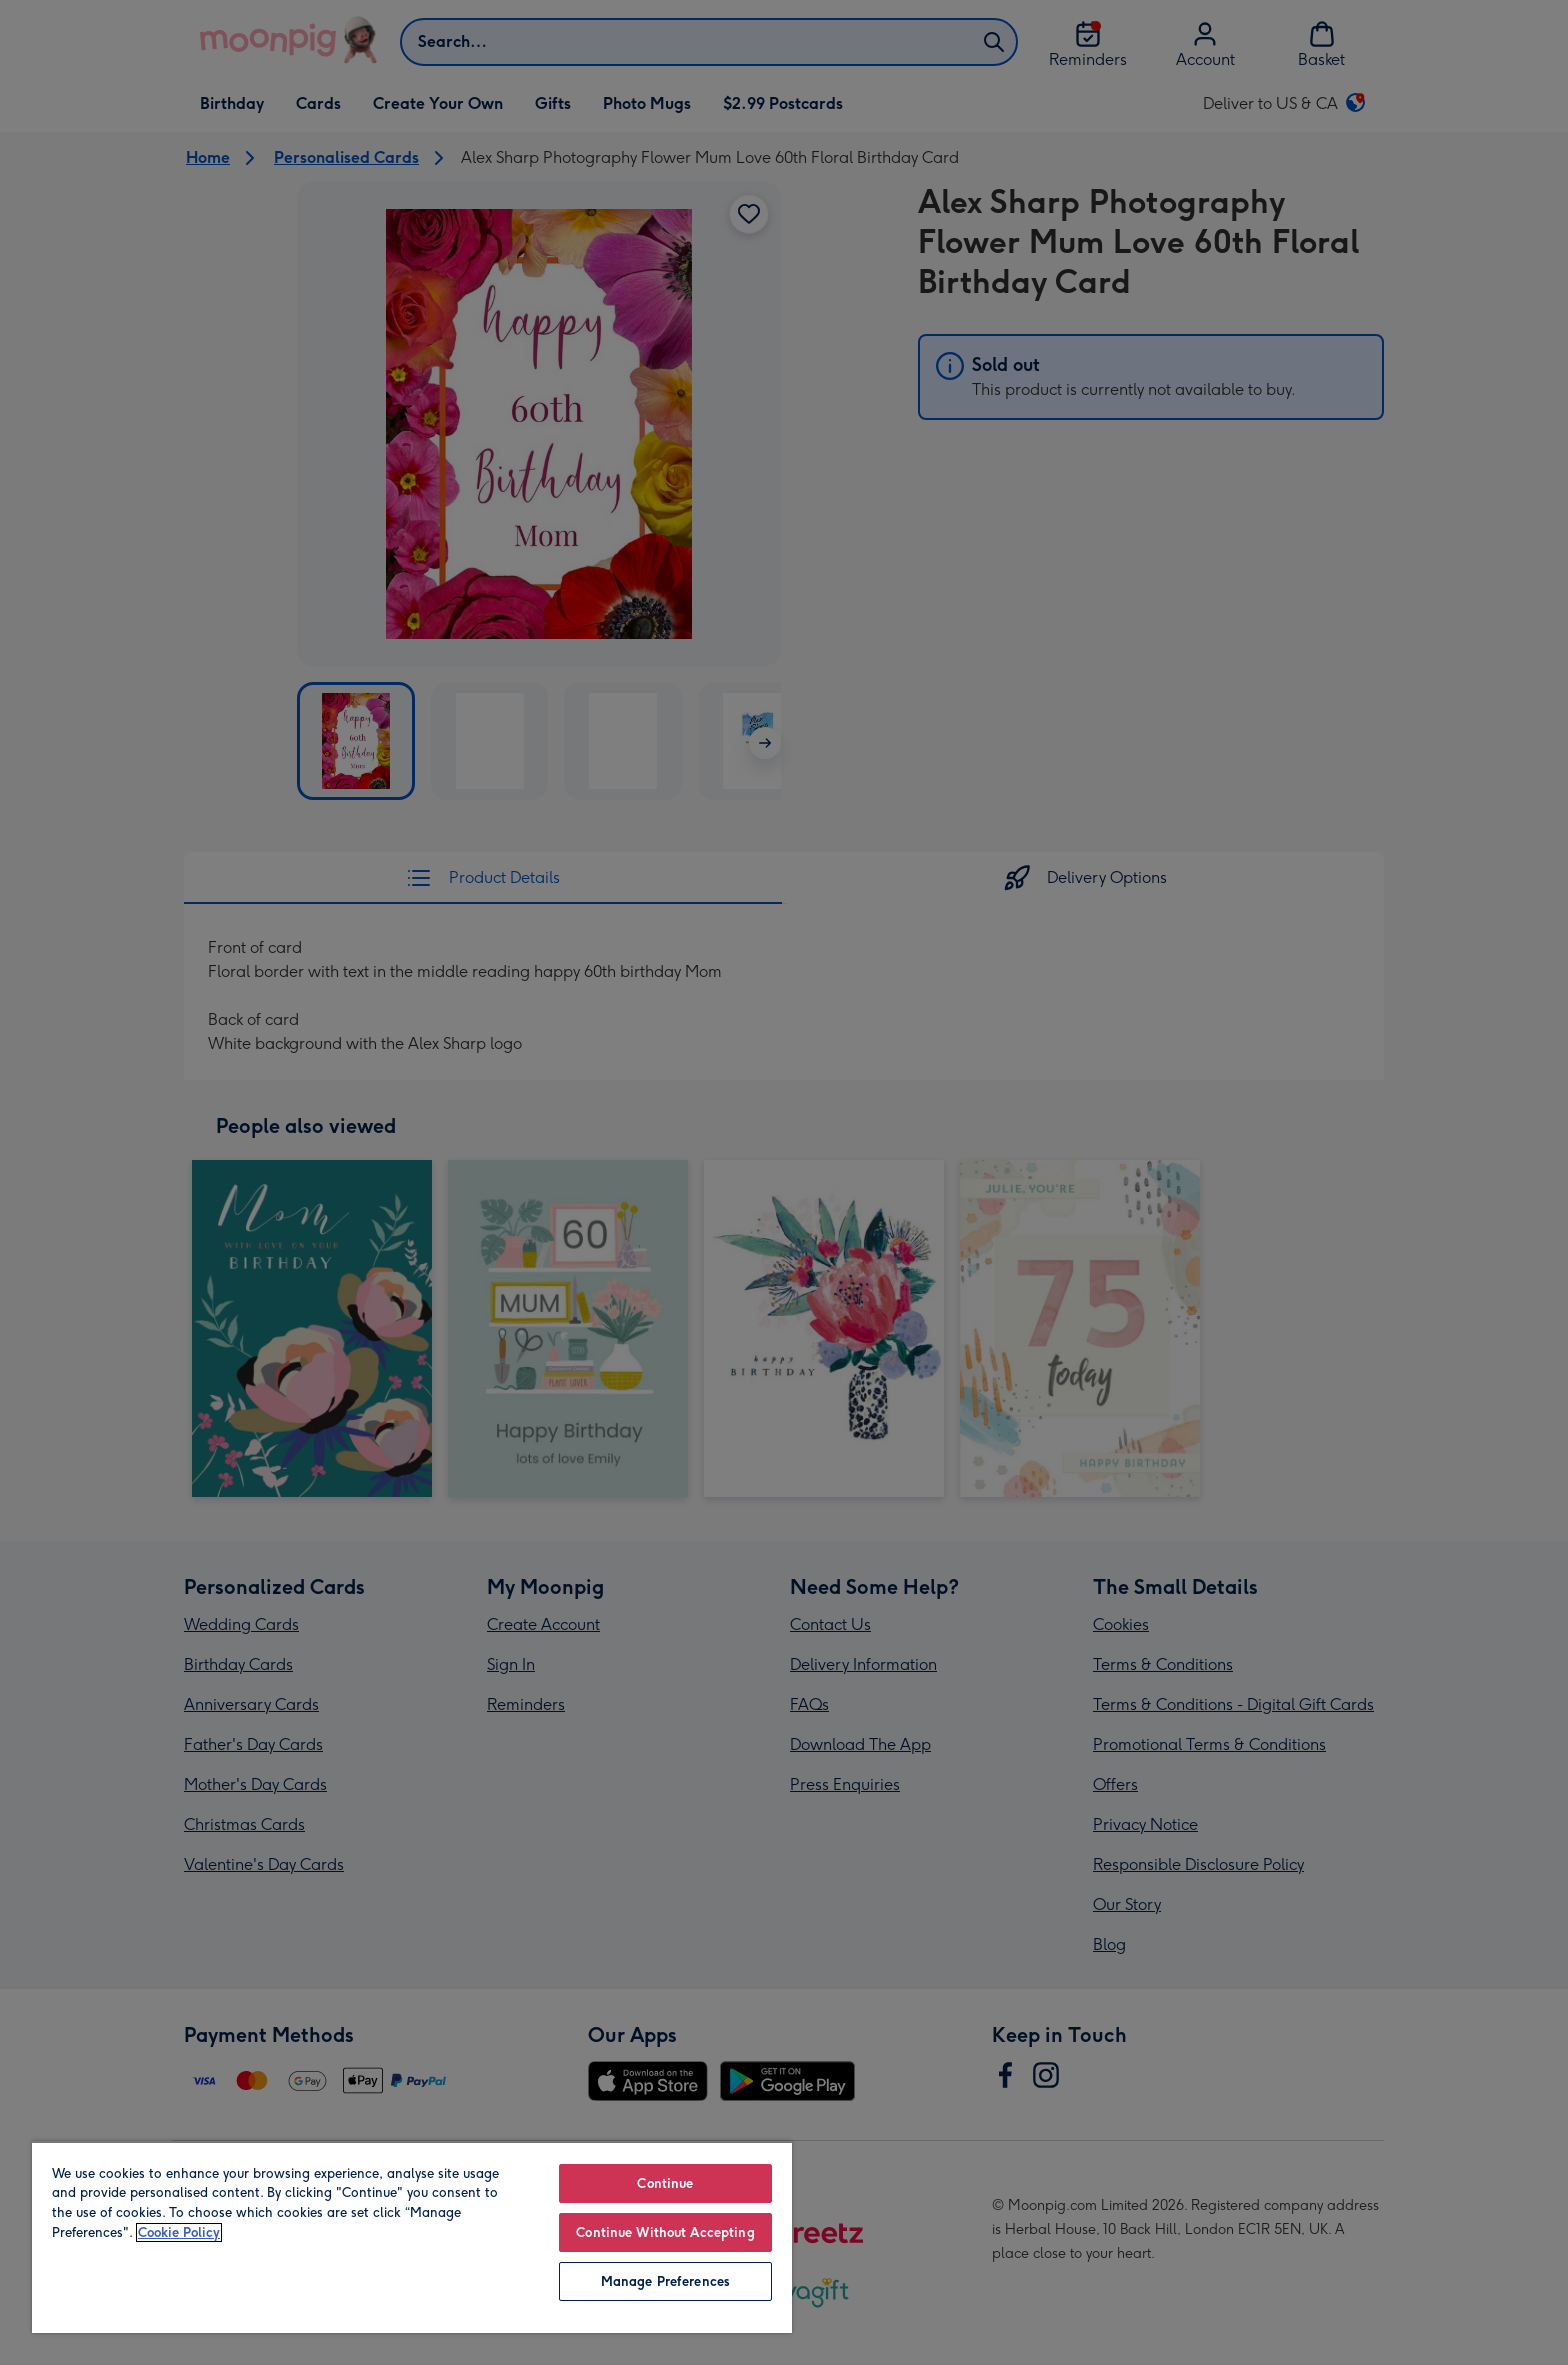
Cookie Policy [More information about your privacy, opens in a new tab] (179, 2232)
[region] (412, 2237)
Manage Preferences (665, 2281)
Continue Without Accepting (665, 2232)
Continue (665, 2183)
